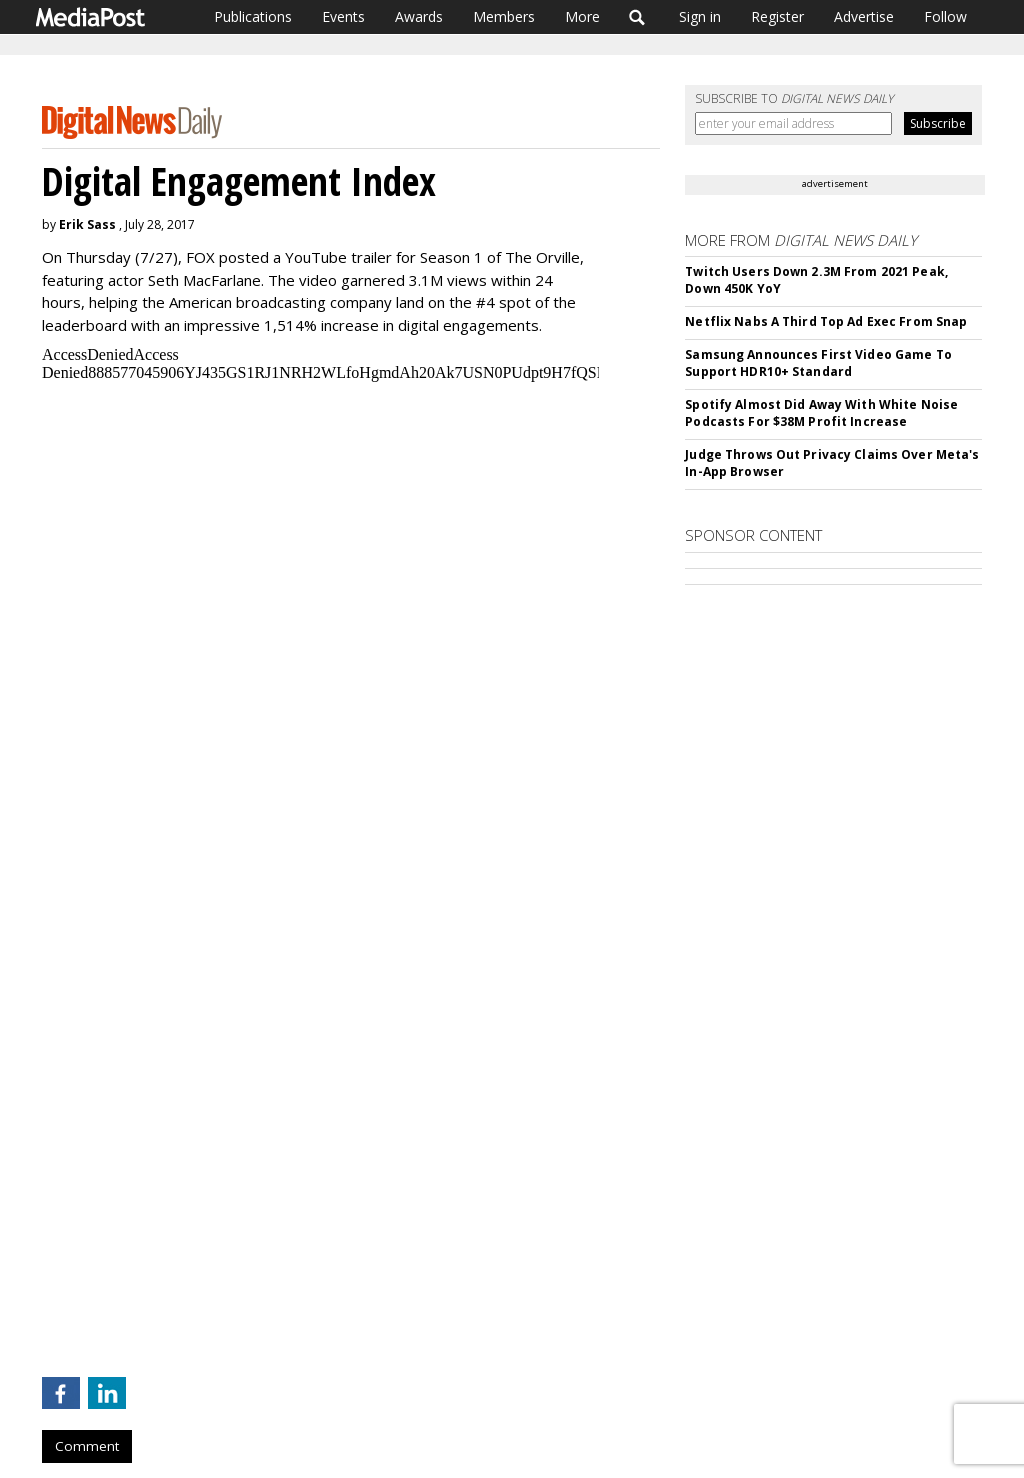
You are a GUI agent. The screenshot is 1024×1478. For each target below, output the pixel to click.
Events (343, 16)
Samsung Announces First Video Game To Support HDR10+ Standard (818, 363)
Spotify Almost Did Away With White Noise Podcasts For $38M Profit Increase (821, 413)
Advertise (864, 16)
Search (637, 17)
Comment (87, 1446)
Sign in (700, 16)
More (582, 16)
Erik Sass (87, 224)
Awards (419, 16)
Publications (253, 16)
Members (504, 16)
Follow (945, 16)
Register (777, 16)
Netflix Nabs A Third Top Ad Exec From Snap (826, 321)
